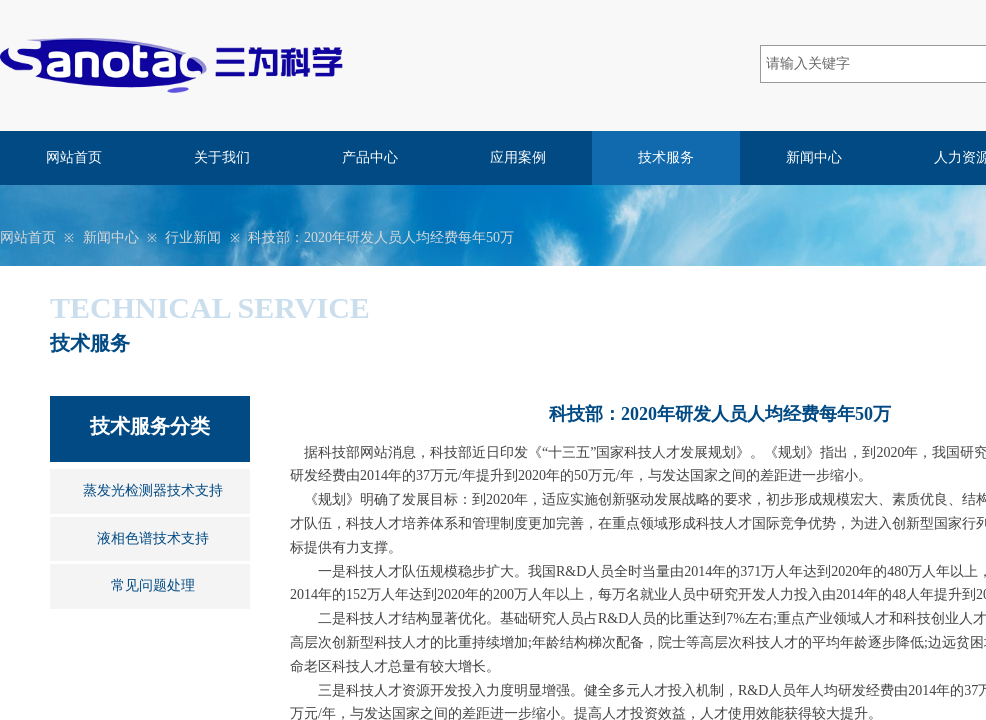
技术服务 (666, 157)
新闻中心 (814, 157)
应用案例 (518, 157)
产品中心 (370, 157)
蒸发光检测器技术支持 (153, 490)
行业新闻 (193, 237)
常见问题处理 (153, 585)
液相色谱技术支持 (153, 538)
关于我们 (222, 157)
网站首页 (74, 157)
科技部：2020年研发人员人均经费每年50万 (381, 237)
